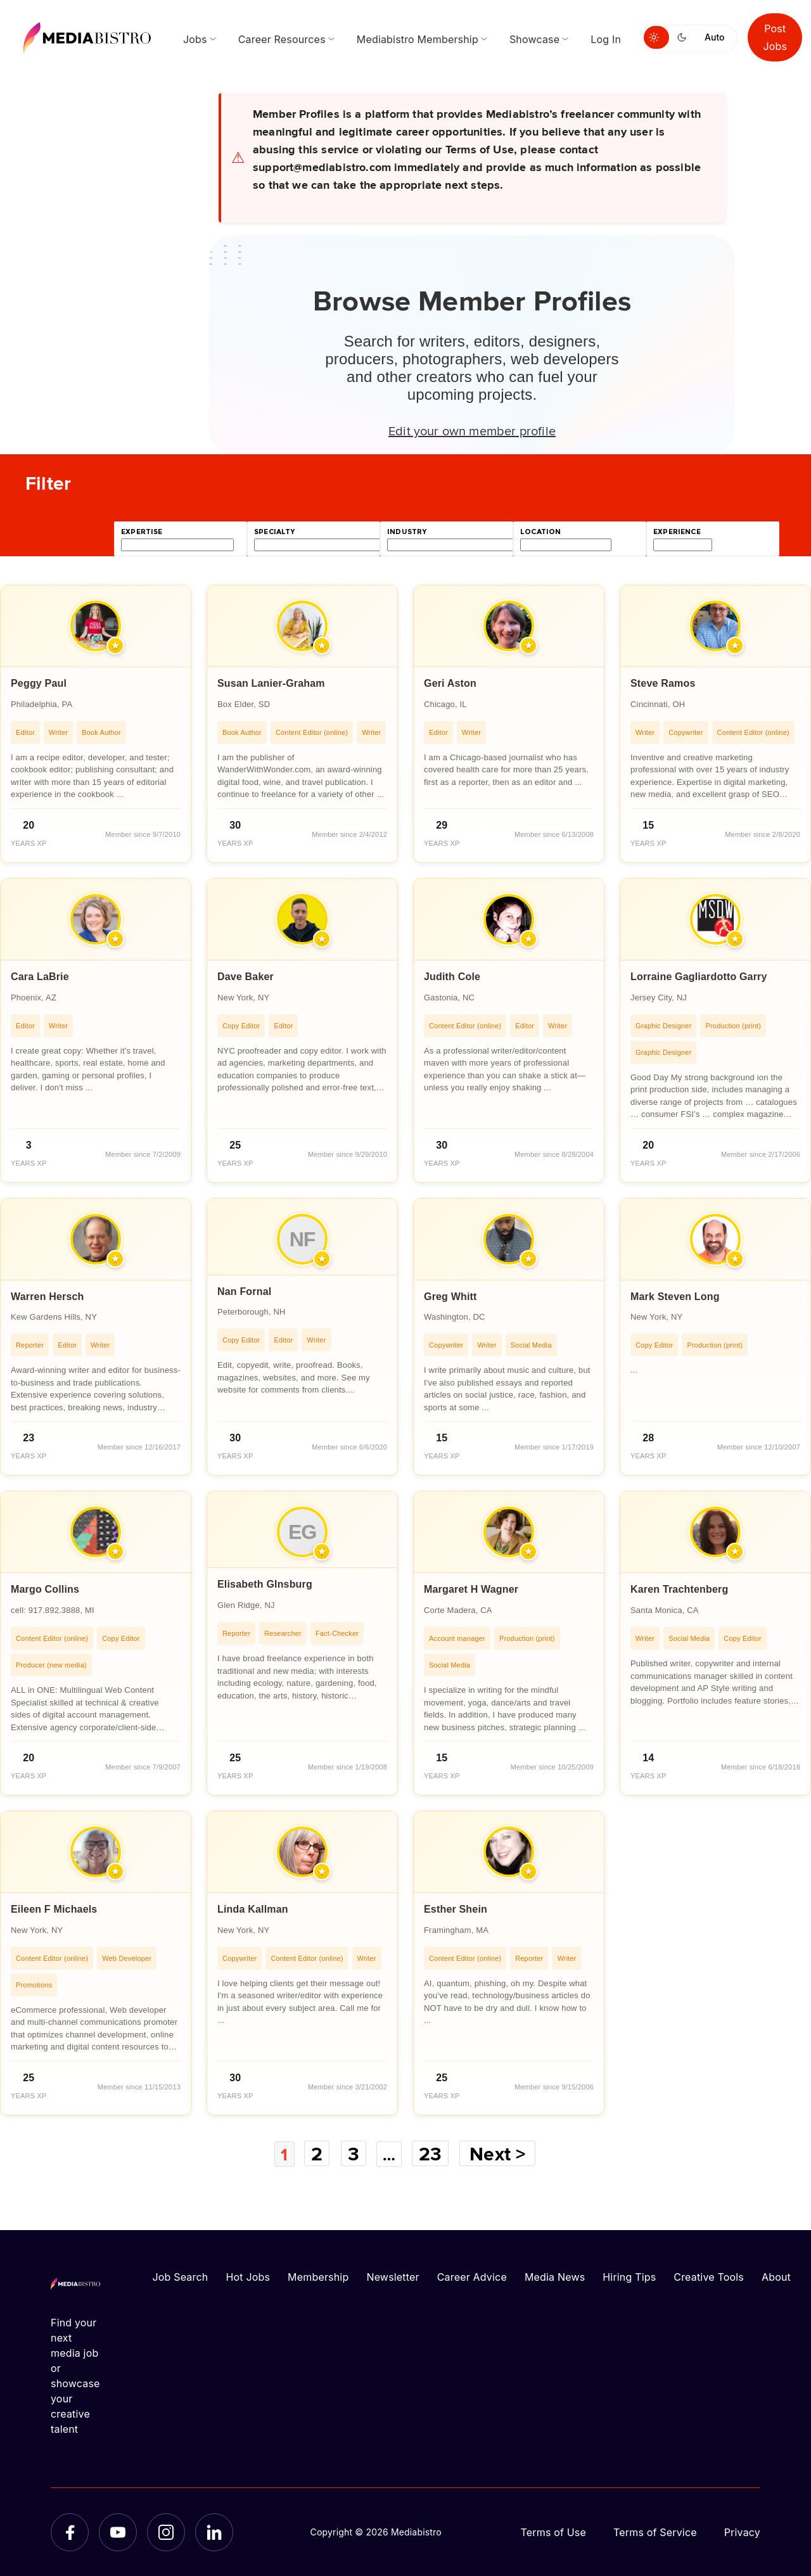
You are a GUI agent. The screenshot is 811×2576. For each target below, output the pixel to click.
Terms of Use (553, 2531)
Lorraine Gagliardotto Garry (698, 976)
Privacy (742, 2531)
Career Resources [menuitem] (282, 39)
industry (406, 531)
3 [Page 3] (353, 2153)
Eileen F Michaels (54, 1909)
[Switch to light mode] (656, 37)
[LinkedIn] (214, 2532)
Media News (555, 2276)
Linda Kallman (252, 1909)
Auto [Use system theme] (714, 37)
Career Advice (472, 2276)
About (776, 2276)
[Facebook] (70, 2532)
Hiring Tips (629, 2276)
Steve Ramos (662, 683)
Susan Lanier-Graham (271, 683)
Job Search (180, 2276)
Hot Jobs (248, 2276)
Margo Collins (45, 1589)
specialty (274, 531)
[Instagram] (166, 2532)
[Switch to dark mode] (684, 37)
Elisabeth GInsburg (264, 1584)
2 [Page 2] (316, 2153)
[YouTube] (118, 2532)
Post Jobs (775, 37)
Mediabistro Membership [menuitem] (417, 39)
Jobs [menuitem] (195, 39)
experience (677, 531)
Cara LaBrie (40, 976)
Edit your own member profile (472, 430)
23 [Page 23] (434, 2153)
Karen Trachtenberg (679, 1589)
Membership (318, 2276)
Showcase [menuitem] (534, 39)
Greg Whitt (450, 1296)
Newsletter (392, 2276)
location (540, 531)
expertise (142, 531)
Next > (502, 2153)
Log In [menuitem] (606, 39)
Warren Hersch (47, 1296)
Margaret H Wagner (471, 1589)
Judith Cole (452, 976)
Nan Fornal (244, 1291)
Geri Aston (450, 683)
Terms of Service (655, 2531)
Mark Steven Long (675, 1296)
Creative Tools (709, 2276)
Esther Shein (455, 1909)
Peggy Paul (39, 683)
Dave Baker (245, 976)
